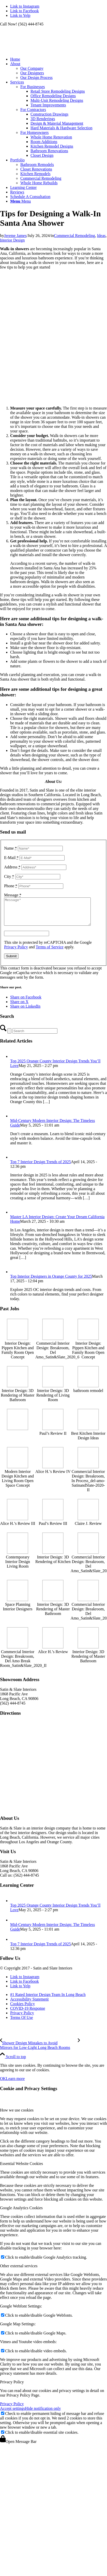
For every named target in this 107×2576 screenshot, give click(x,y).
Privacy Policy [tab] (12, 2387)
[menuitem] (58, 59)
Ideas (101, 235)
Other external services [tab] (18, 2271)
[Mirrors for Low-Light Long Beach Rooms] (50, 2050)
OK (3, 2084)
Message (12, 895)
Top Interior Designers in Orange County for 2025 (51, 1281)
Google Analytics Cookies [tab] (21, 2213)
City (9, 876)
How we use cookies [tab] (17, 2115)
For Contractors (33, 109)
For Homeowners (34, 132)
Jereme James (15, 235)
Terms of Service (50, 952)
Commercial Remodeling (74, 235)
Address (12, 867)
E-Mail (11, 857)
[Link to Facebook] (24, 11)
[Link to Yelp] (20, 15)
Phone (10, 886)
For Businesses (32, 87)
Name (10, 848)
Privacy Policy (16, 952)
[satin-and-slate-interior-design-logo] (38, 50)
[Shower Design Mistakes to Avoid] (39, 2048)
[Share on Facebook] (25, 1002)
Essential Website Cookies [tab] (21, 2169)
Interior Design (12, 240)
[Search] (34, 1036)
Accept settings (12, 2414)
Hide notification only (43, 2414)
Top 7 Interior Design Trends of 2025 (40, 1167)
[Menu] (20, 201)
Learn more (15, 2084)
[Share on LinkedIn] (25, 1011)
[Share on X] (19, 1007)
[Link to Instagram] (24, 6)
